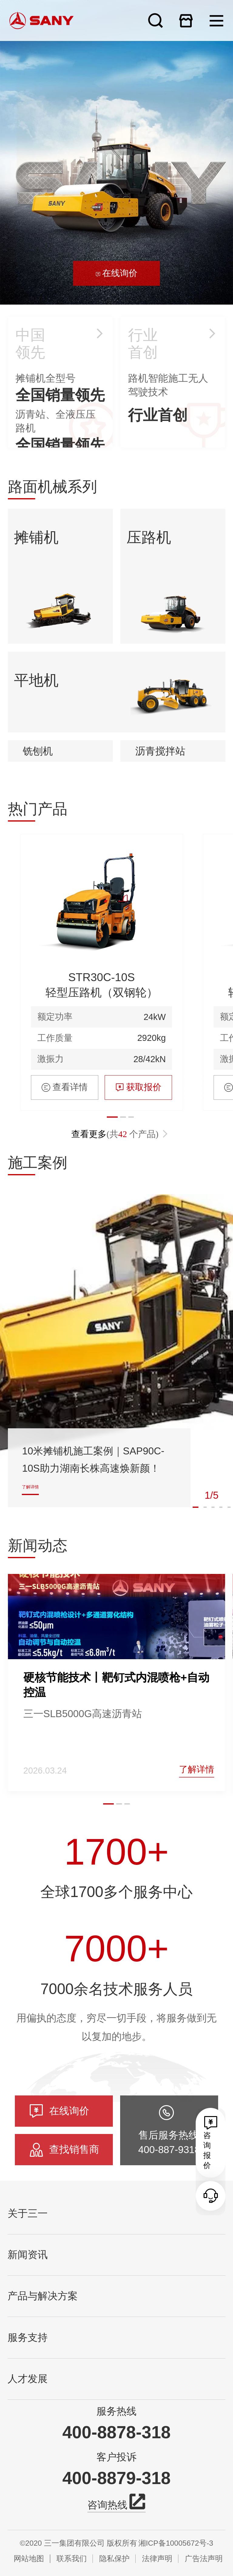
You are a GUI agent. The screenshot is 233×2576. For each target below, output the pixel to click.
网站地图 (29, 2558)
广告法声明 (204, 2558)
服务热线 (116, 2411)
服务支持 (28, 2337)
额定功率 (55, 1187)
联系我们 (71, 2558)
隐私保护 (114, 2558)
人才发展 (28, 2378)
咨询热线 (116, 2503)
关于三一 (28, 2213)
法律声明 (157, 2558)
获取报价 (138, 1257)
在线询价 (116, 287)
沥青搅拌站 (160, 895)
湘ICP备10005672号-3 (175, 2543)
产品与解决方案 (43, 2296)
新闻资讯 (28, 2254)
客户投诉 (116, 2457)
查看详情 (65, 1257)
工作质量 (55, 1208)
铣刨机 (38, 895)
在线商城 (185, 20)
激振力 (50, 1229)
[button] (108, 1932)
